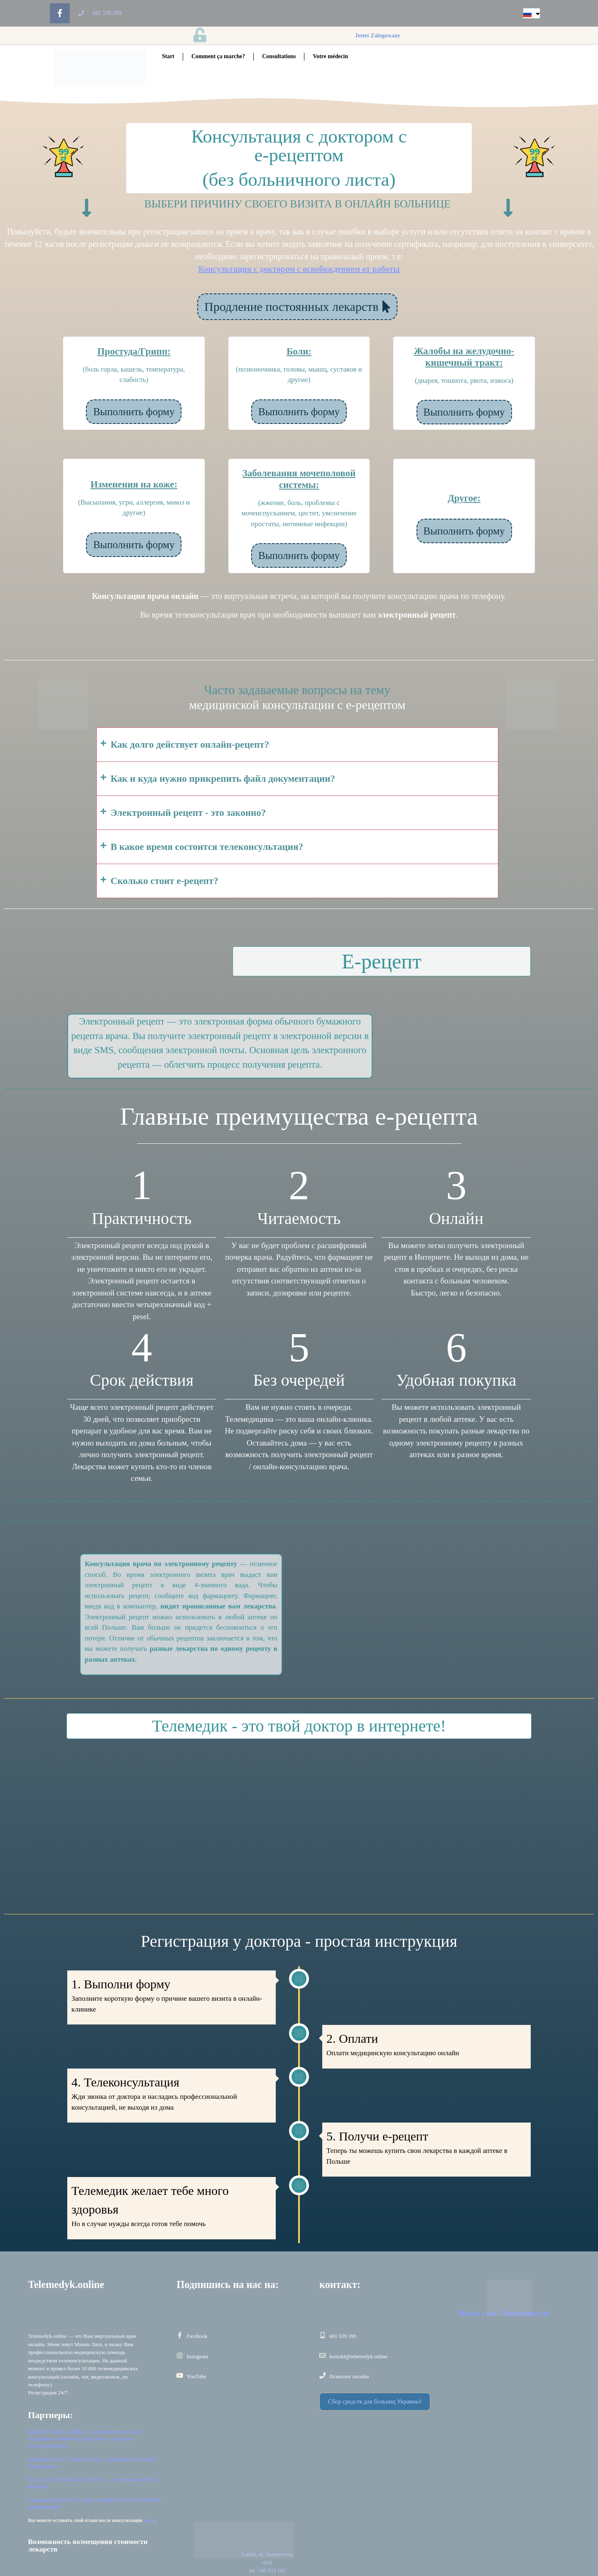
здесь (149, 2520)
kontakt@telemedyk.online (358, 2356)
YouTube (196, 2376)
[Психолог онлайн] (322, 2375)
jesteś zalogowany (379, 36)
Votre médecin (330, 56)
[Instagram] (179, 2355)
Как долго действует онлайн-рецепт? (189, 744)
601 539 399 (342, 2336)
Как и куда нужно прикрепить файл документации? (222, 778)
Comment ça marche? (218, 56)
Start (168, 56)
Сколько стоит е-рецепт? (164, 881)
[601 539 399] (322, 2335)
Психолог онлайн (349, 2376)
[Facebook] (179, 2335)
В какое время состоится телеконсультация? (206, 847)
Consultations (279, 56)
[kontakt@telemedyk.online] (322, 2355)
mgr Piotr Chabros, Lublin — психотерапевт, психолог (85, 2431)
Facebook (196, 2336)
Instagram (197, 2356)
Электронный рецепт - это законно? (188, 813)
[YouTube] (179, 2375)
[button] (297, 744)
